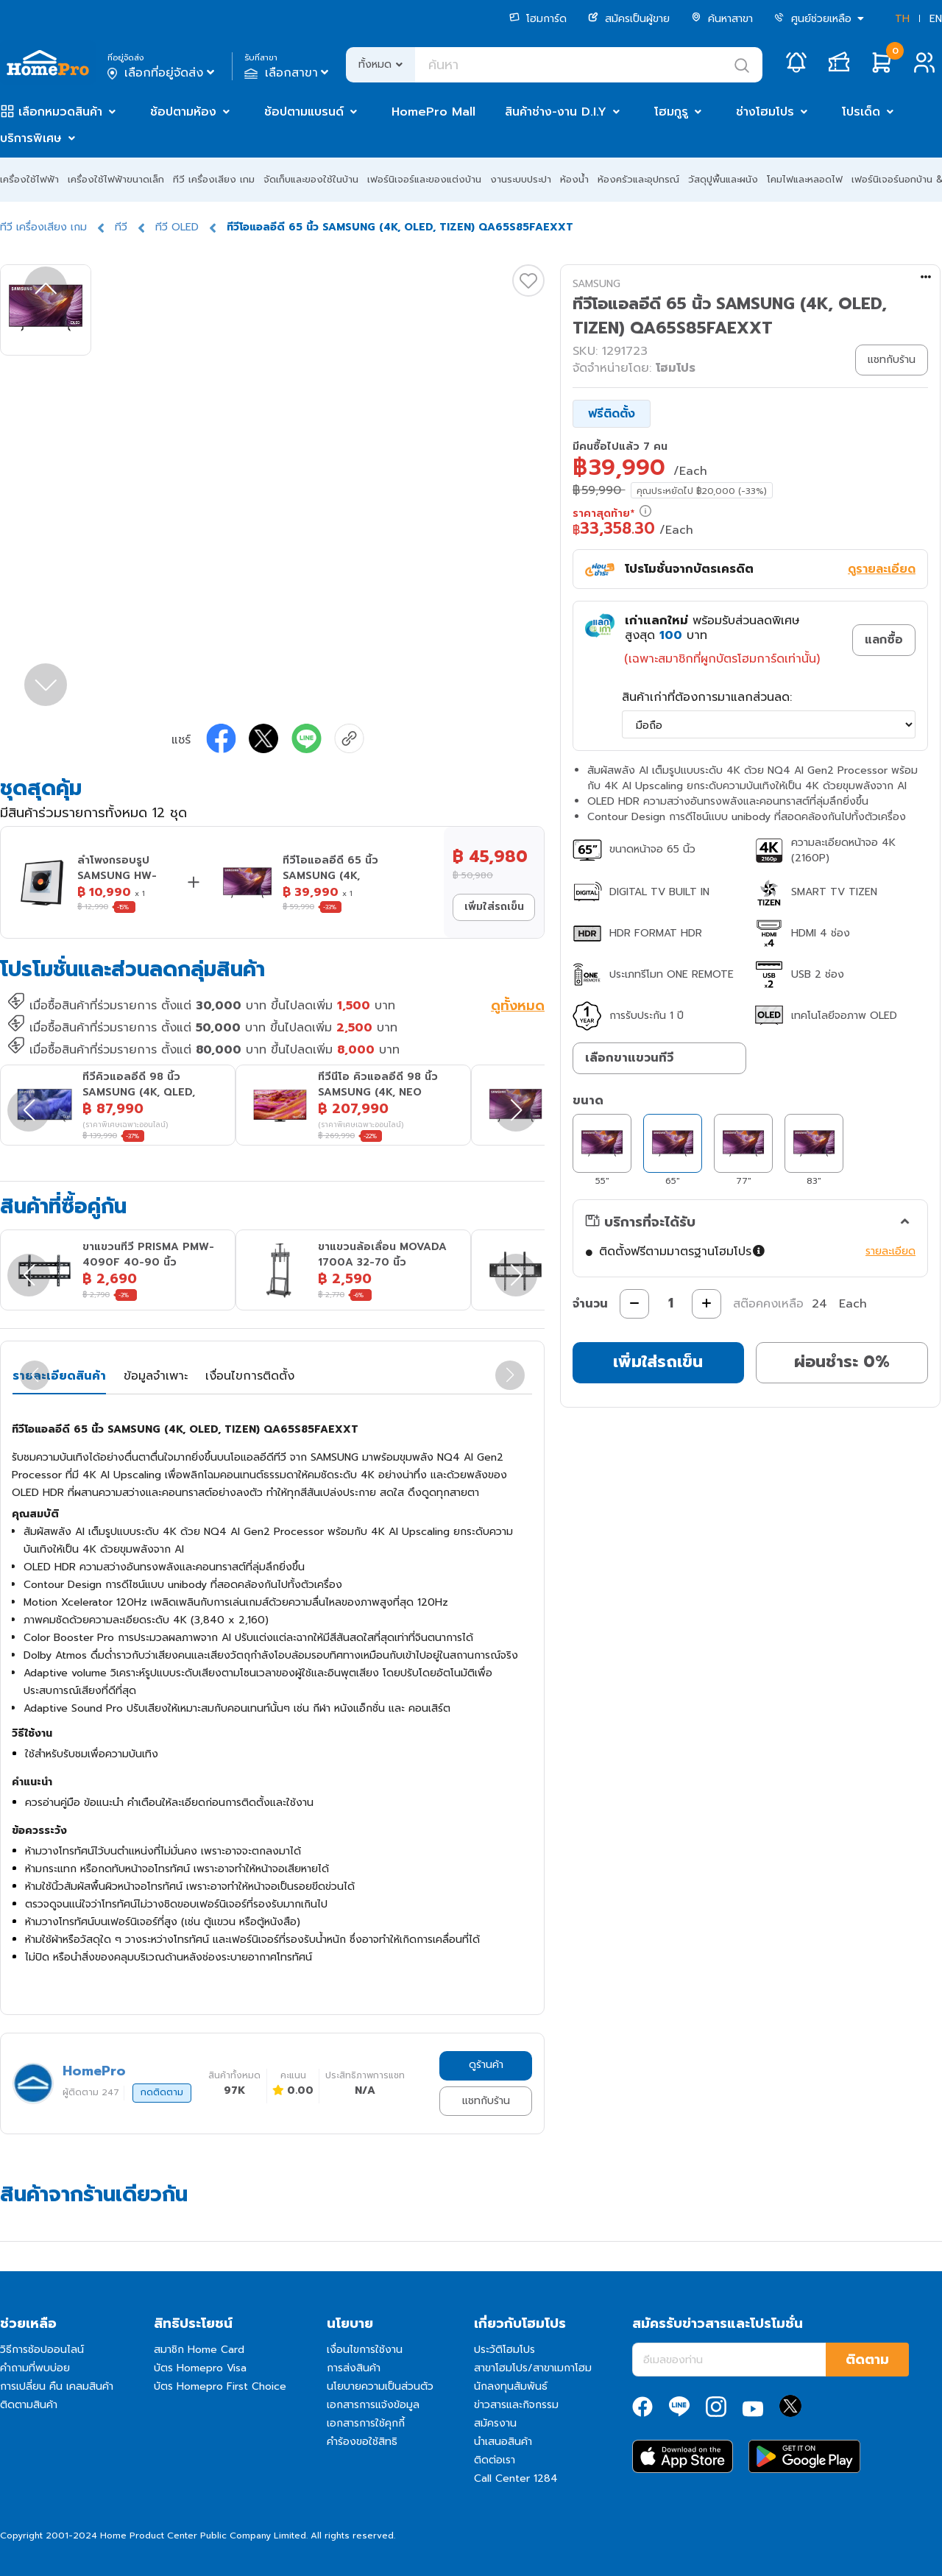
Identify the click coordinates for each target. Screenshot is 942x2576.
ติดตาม (867, 2359)
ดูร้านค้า (486, 2064)
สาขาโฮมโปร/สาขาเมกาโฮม (533, 2368)
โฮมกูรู (671, 112)
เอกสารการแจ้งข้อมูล (373, 2405)
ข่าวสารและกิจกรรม (516, 2405)
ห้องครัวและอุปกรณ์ (638, 179)
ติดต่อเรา (494, 2460)
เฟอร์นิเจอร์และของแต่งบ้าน (424, 179)
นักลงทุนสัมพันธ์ (511, 2386)
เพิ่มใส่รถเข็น (494, 906)
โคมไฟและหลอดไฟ (805, 179)
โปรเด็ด (861, 112)
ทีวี (121, 227)
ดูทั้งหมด (518, 1007)
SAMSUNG (596, 284)
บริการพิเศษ (31, 138)
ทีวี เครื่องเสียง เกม (214, 179)
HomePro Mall (433, 112)
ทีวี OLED (177, 227)
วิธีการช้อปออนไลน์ (42, 2349)
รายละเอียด (890, 1251)
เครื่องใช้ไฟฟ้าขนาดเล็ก (116, 179)
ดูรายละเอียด (882, 569)
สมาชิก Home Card (199, 2349)
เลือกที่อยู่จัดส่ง (162, 73)
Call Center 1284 (516, 2478)
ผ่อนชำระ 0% (842, 1361)
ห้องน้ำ (574, 179)
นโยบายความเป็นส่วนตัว (380, 2386)
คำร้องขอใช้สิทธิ (362, 2441)
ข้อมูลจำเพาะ (156, 1376)
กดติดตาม (162, 2092)
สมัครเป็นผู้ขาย (629, 19)
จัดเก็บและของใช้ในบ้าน (310, 179)
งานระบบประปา (520, 179)
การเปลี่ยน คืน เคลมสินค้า (56, 2386)
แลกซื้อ (884, 640)
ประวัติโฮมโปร (504, 2349)
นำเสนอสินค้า (503, 2441)
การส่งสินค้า (353, 2368)
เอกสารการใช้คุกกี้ (366, 2423)
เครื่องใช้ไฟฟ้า (29, 179)
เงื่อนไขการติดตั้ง (249, 1376)
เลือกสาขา (288, 73)
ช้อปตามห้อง (183, 112)
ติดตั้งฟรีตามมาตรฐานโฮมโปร (683, 1251)
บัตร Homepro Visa (200, 2368)
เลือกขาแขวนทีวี (629, 1058)
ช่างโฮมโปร (765, 112)
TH (902, 19)
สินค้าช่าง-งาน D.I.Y (555, 112)
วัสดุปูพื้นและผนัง (723, 179)
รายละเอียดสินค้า (59, 1376)
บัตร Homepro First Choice (220, 2386)
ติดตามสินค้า (28, 2405)
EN (935, 19)
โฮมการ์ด (538, 19)
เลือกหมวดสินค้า (60, 112)
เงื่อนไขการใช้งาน (365, 2349)
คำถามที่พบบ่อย (35, 2368)
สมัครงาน (495, 2423)
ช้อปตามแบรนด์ (304, 112)
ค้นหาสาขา (722, 19)
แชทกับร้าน (486, 2101)
